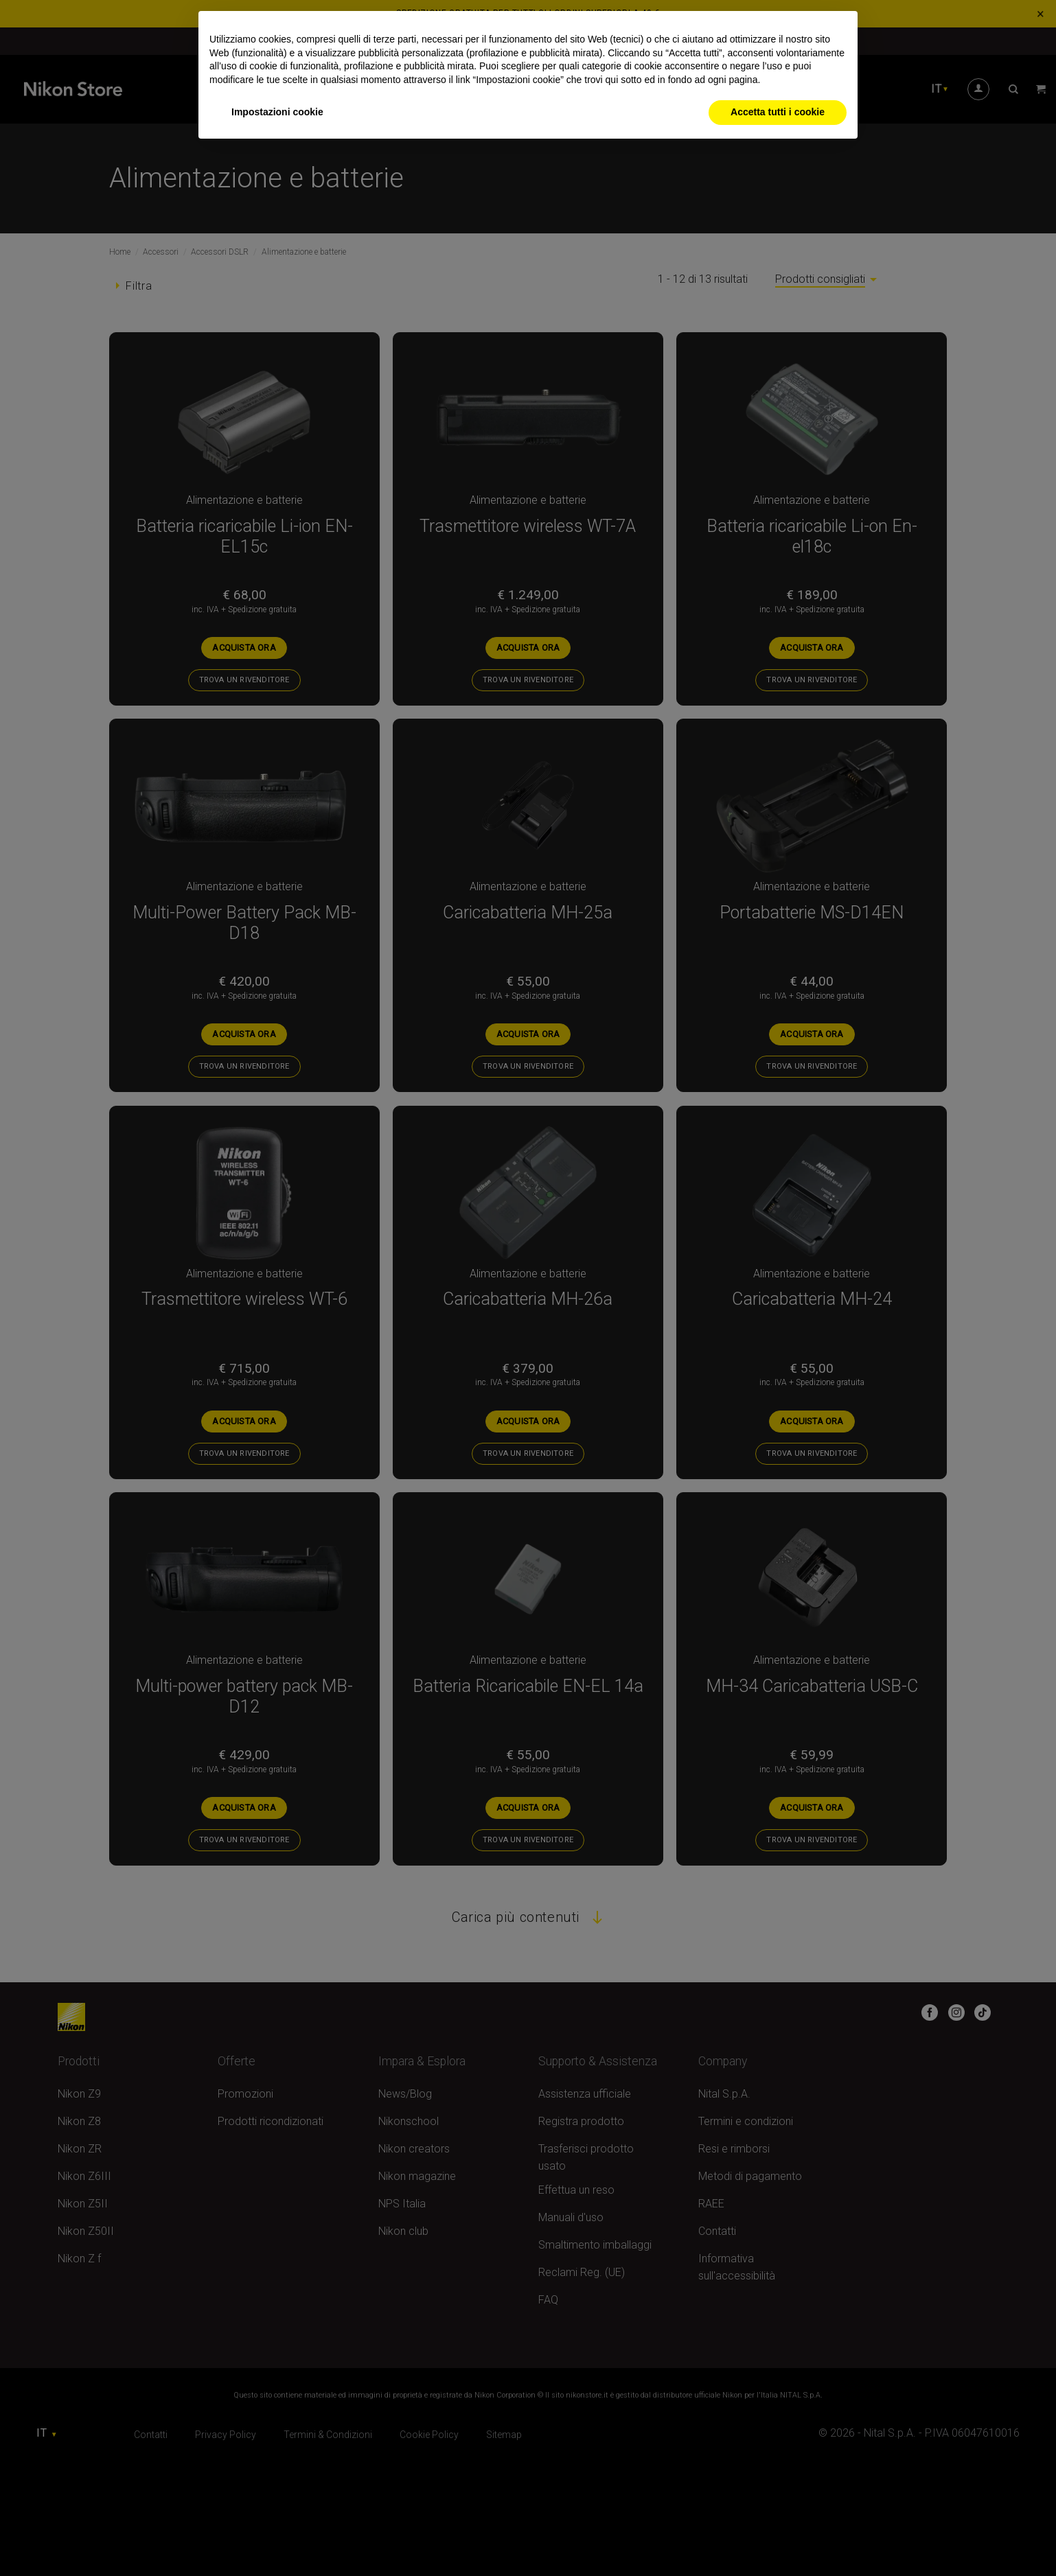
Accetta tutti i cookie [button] (778, 111)
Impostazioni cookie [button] (277, 111)
